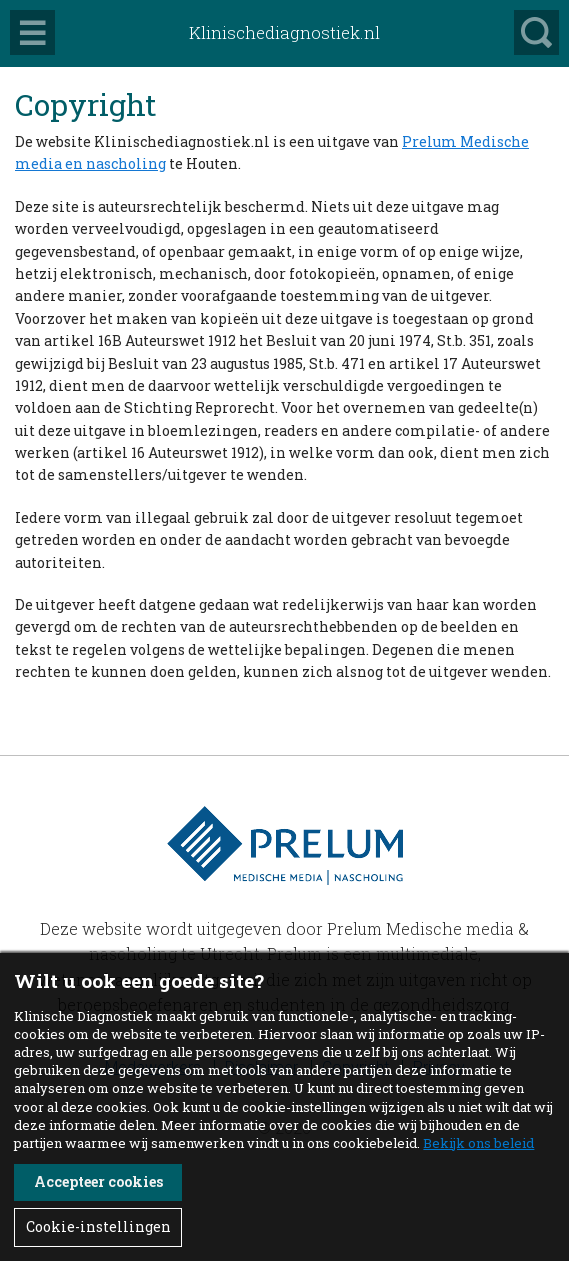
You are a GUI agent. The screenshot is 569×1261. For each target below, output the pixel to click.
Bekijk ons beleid (478, 1143)
